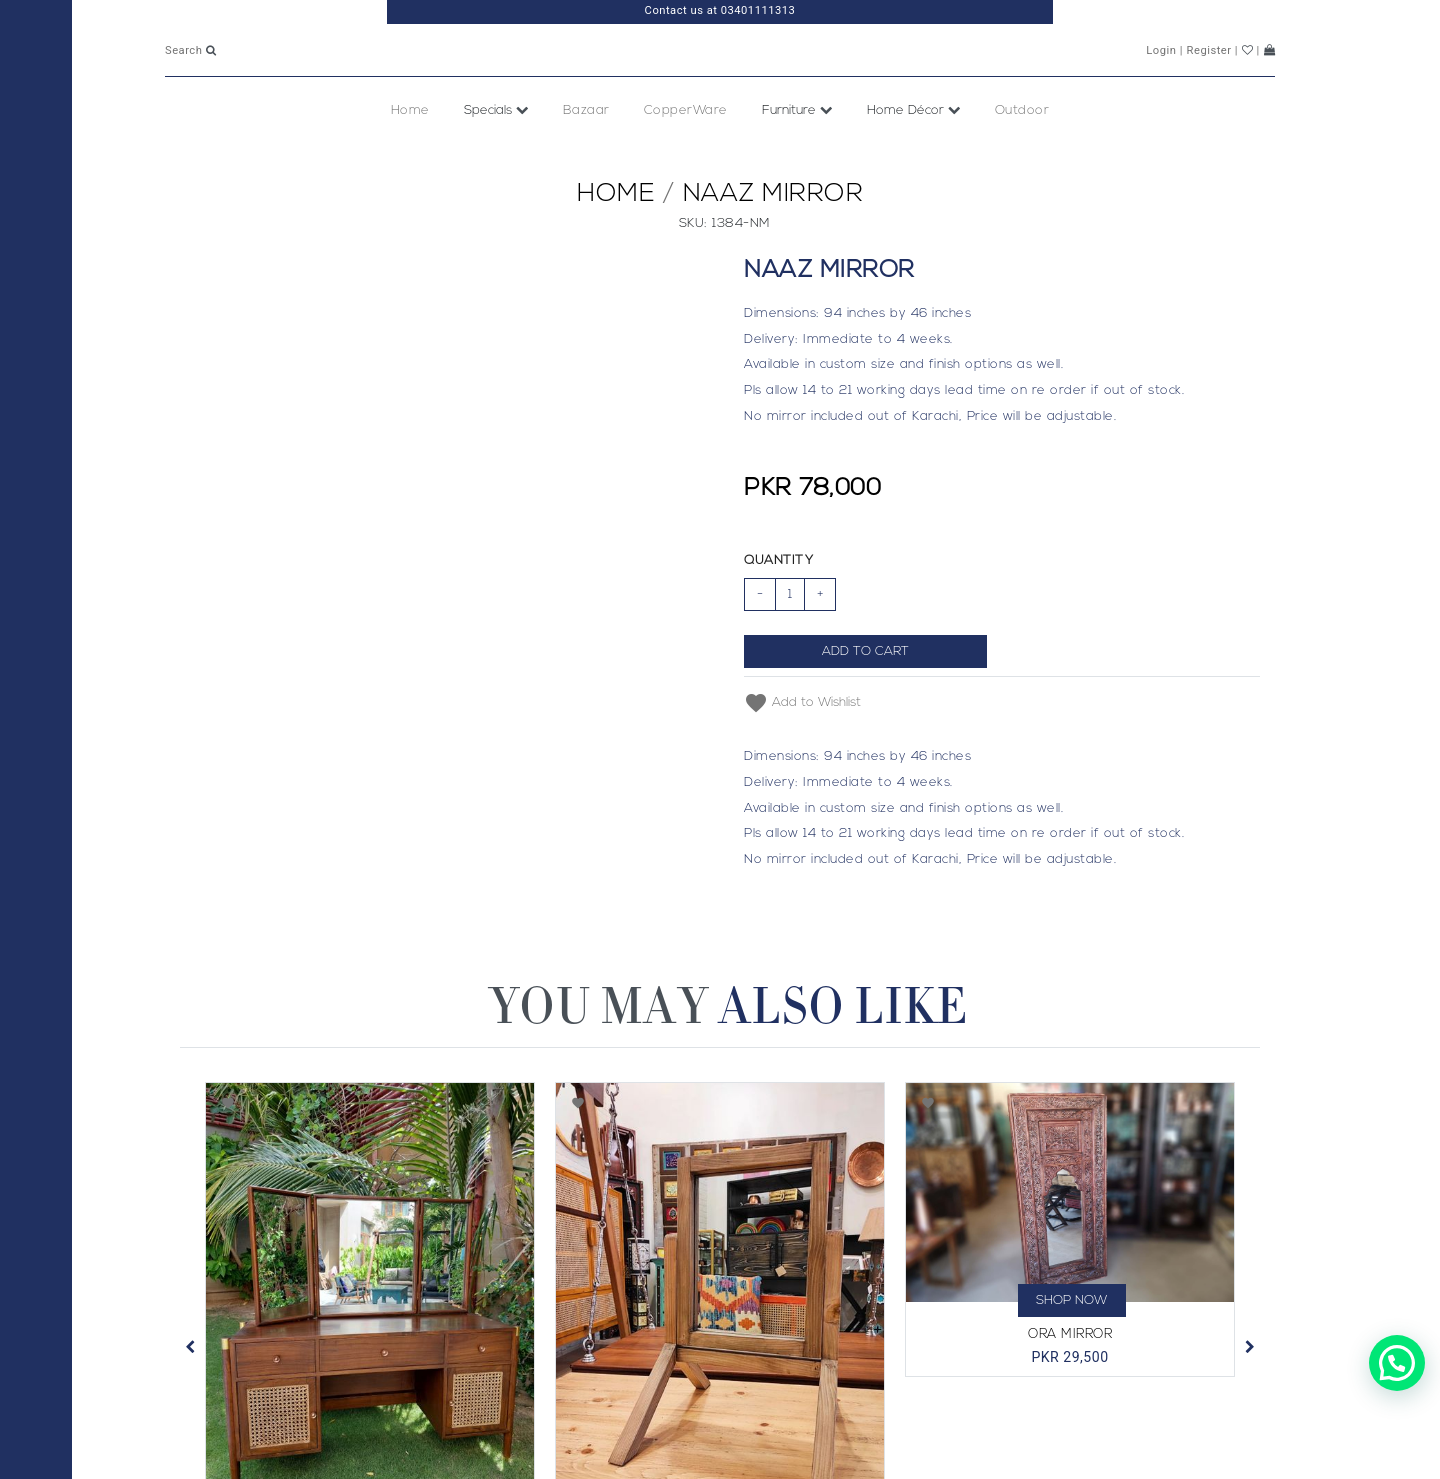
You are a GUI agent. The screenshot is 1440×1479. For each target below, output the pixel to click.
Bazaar (586, 154)
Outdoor (1022, 154)
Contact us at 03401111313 (720, 10)
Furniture (797, 154)
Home (410, 154)
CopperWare (686, 154)
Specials (496, 154)
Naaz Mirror (773, 238)
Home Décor (914, 154)
